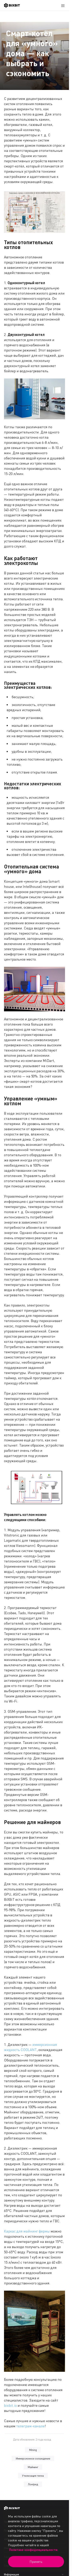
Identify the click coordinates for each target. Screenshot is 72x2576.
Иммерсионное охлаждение (33, 2458)
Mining (33, 2450)
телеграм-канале (30, 2426)
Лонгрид (33, 2484)
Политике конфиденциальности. (33, 2550)
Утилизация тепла (33, 2475)
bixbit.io (10, 2405)
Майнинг (33, 2467)
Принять (36, 2562)
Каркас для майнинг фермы (27, 2231)
